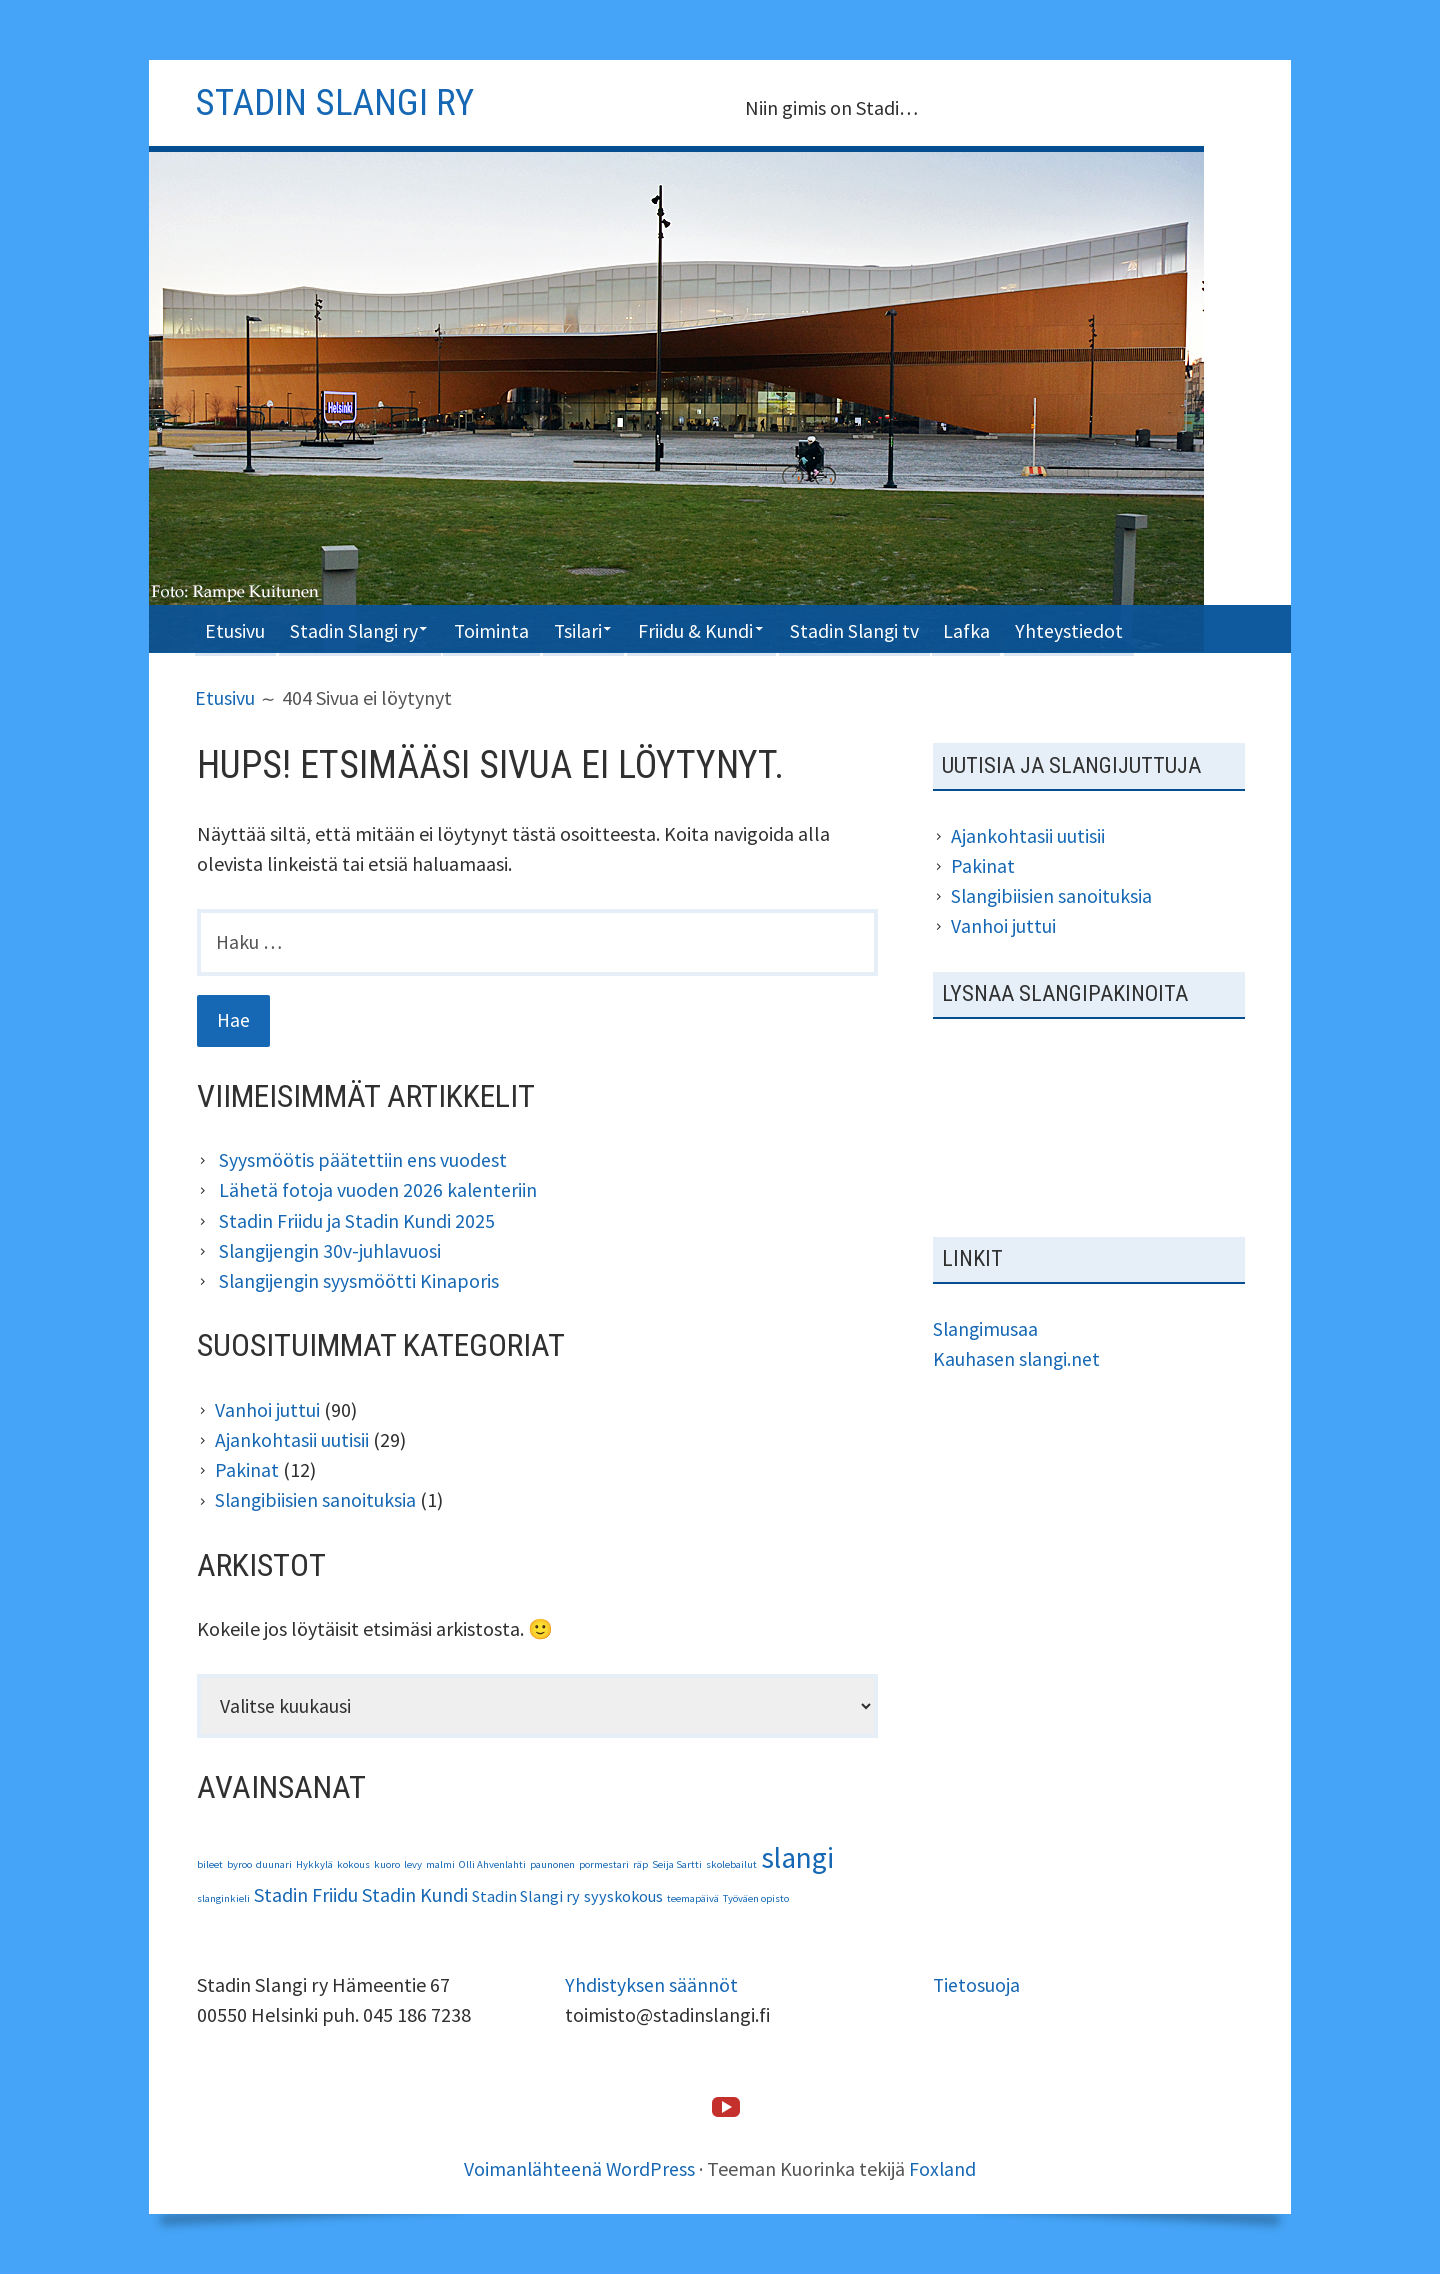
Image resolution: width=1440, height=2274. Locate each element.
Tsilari (597, 628)
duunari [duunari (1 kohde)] (274, 1865)
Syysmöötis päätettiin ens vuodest (363, 1161)
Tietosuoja (977, 1985)
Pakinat (247, 1469)
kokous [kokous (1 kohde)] (353, 1865)
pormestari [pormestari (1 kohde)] (604, 1865)
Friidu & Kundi (721, 628)
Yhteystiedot (1109, 628)
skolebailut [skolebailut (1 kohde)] (731, 1865)
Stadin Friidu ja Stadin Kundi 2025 (357, 1221)
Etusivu (237, 628)
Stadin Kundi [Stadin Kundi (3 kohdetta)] (415, 1895)
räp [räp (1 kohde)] (640, 1865)
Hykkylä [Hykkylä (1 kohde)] (314, 1865)
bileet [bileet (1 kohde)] (210, 1865)
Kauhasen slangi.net (1017, 1356)
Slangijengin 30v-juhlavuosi (332, 1251)
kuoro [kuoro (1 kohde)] (387, 1865)
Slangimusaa (986, 1326)
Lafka (1003, 628)
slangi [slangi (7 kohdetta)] (797, 1858)
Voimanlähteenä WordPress (579, 2168)
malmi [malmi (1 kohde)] (440, 1865)
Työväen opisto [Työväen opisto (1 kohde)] (756, 1899)
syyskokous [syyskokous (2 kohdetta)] (623, 1897)
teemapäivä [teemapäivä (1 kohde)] (693, 1899)
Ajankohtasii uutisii (292, 1439)
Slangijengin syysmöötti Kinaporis (360, 1281)
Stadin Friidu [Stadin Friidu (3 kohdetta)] (306, 1895)
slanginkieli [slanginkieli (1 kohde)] (223, 1899)
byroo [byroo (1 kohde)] (239, 1865)
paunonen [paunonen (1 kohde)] (552, 1865)
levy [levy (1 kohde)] (413, 1865)
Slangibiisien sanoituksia (316, 1499)
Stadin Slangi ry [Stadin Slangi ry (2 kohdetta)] (526, 1897)
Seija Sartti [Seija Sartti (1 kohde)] (677, 1865)
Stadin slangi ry (338, 102)
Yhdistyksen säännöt (651, 1985)
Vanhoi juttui (267, 1409)
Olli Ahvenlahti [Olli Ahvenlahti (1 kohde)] (492, 1865)
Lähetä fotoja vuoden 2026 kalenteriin (378, 1191)
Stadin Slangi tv (886, 628)
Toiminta (506, 628)
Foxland (944, 2168)
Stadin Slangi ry (360, 628)
